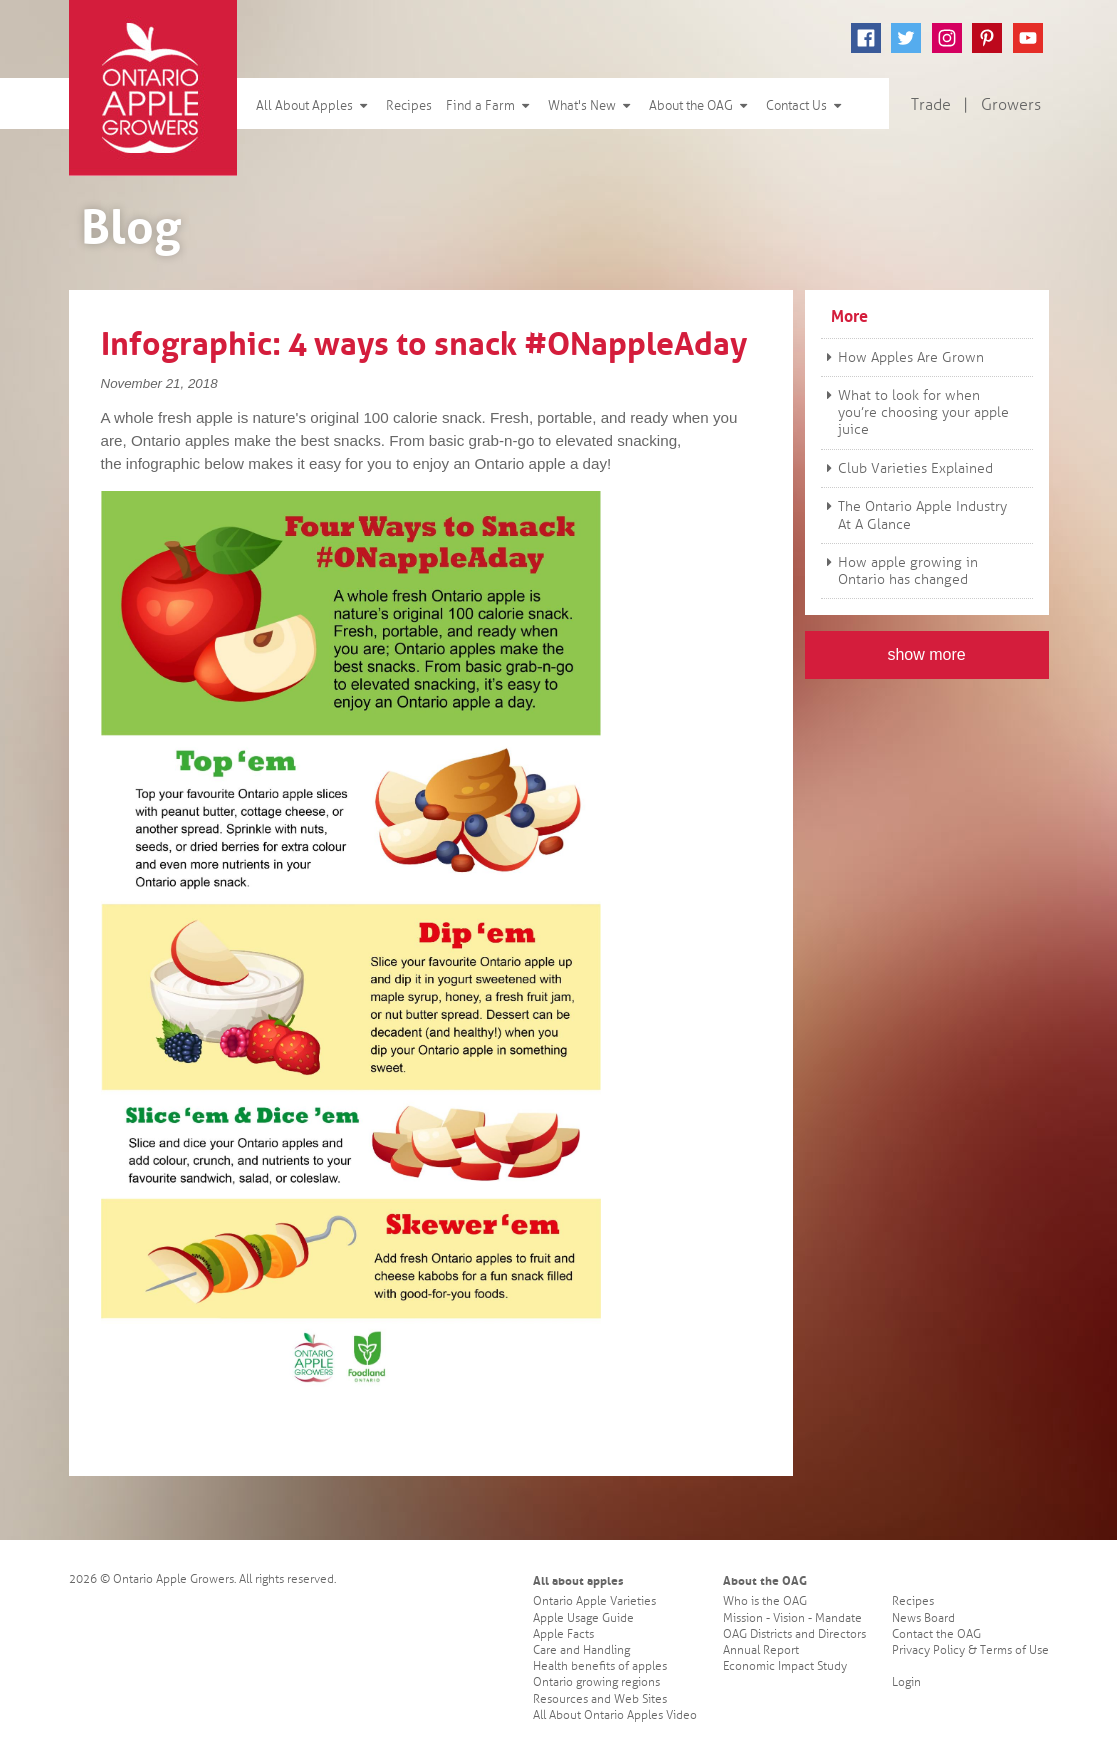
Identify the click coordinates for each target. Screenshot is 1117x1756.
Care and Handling (581, 1650)
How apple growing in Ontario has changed (899, 571)
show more (926, 654)
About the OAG (700, 106)
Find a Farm (490, 106)
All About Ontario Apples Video (615, 1715)
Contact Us (806, 106)
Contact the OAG (936, 1634)
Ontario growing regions (596, 1682)
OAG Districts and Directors (794, 1634)
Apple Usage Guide (583, 1618)
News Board (923, 1618)
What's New (591, 106)
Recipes (409, 106)
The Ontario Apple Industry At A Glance (914, 515)
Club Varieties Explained (907, 468)
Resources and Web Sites (600, 1699)
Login (906, 1682)
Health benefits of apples (600, 1666)
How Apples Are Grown (902, 357)
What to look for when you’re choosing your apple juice (915, 412)
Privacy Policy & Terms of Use (970, 1650)
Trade (931, 105)
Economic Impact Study (785, 1666)
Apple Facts (563, 1634)
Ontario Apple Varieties (594, 1601)
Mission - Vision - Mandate (792, 1618)
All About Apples (314, 106)
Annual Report (761, 1650)
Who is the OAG (765, 1601)
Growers (1011, 105)
